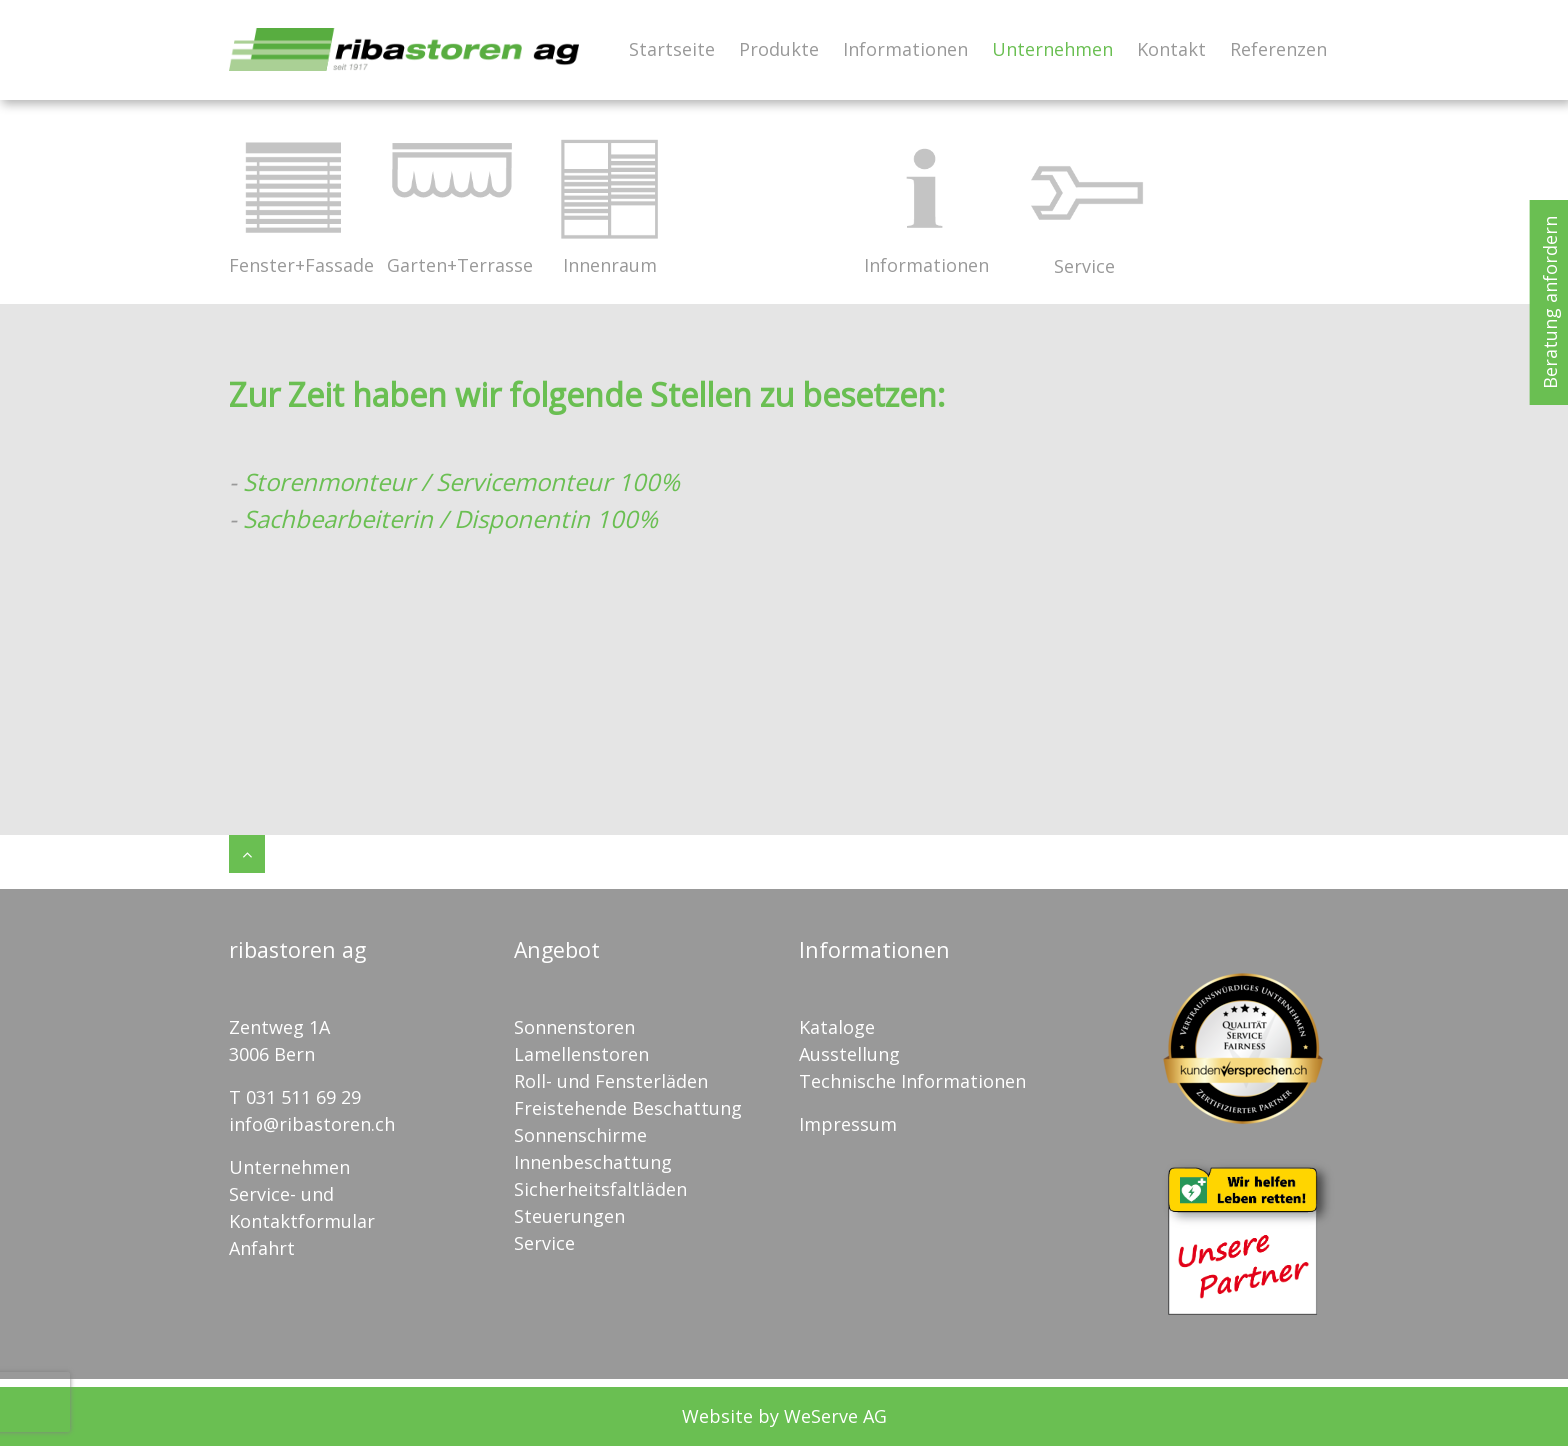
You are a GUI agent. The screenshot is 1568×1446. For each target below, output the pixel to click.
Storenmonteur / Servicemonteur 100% (464, 481)
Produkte (779, 49)
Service (1085, 201)
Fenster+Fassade (293, 200)
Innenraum (610, 200)
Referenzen (1278, 49)
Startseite (672, 49)
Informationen (905, 49)
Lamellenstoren (581, 1054)
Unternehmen (1052, 49)
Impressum (848, 1124)
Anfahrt (262, 1248)
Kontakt (1171, 49)
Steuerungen (569, 1216)
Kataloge (837, 1027)
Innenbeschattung (593, 1162)
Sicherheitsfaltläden (600, 1189)
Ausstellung (849, 1054)
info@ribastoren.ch (312, 1124)
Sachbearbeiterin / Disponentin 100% (450, 518)
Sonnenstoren (574, 1027)
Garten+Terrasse (451, 200)
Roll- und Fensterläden (611, 1081)
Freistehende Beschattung (628, 1108)
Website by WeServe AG (784, 1416)
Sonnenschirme (580, 1135)
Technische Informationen (912, 1081)
